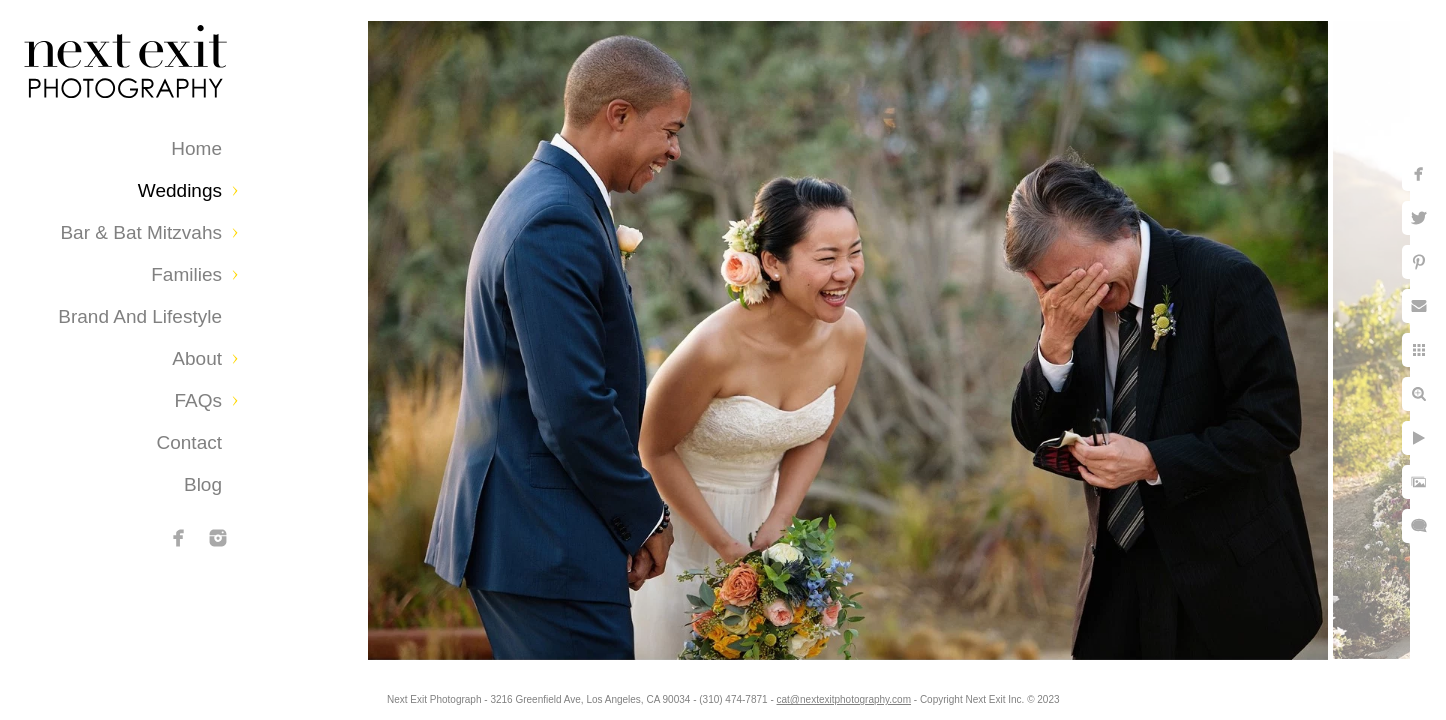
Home (196, 148)
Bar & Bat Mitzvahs (141, 232)
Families (186, 274)
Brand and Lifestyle (140, 316)
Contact (189, 442)
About (197, 358)
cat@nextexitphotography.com (844, 699)
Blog (203, 484)
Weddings (180, 190)
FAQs (198, 400)
